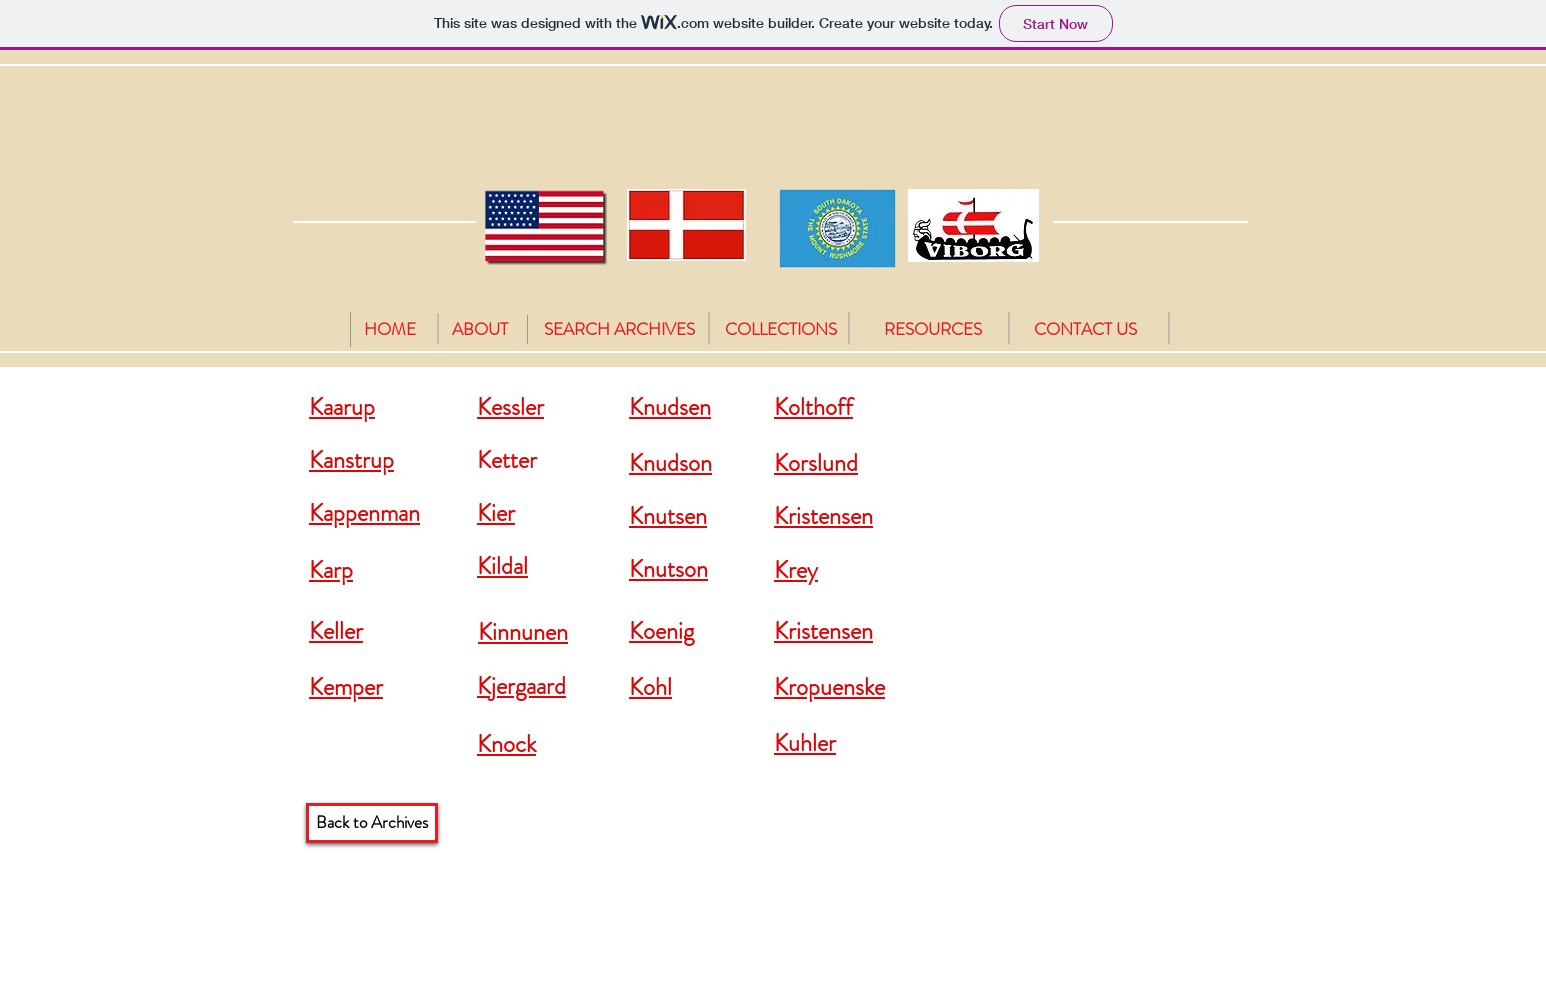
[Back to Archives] (372, 823)
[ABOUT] (480, 329)
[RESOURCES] (933, 329)
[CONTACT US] (1085, 329)
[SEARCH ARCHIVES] (619, 329)
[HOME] (390, 329)
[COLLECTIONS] (780, 329)
